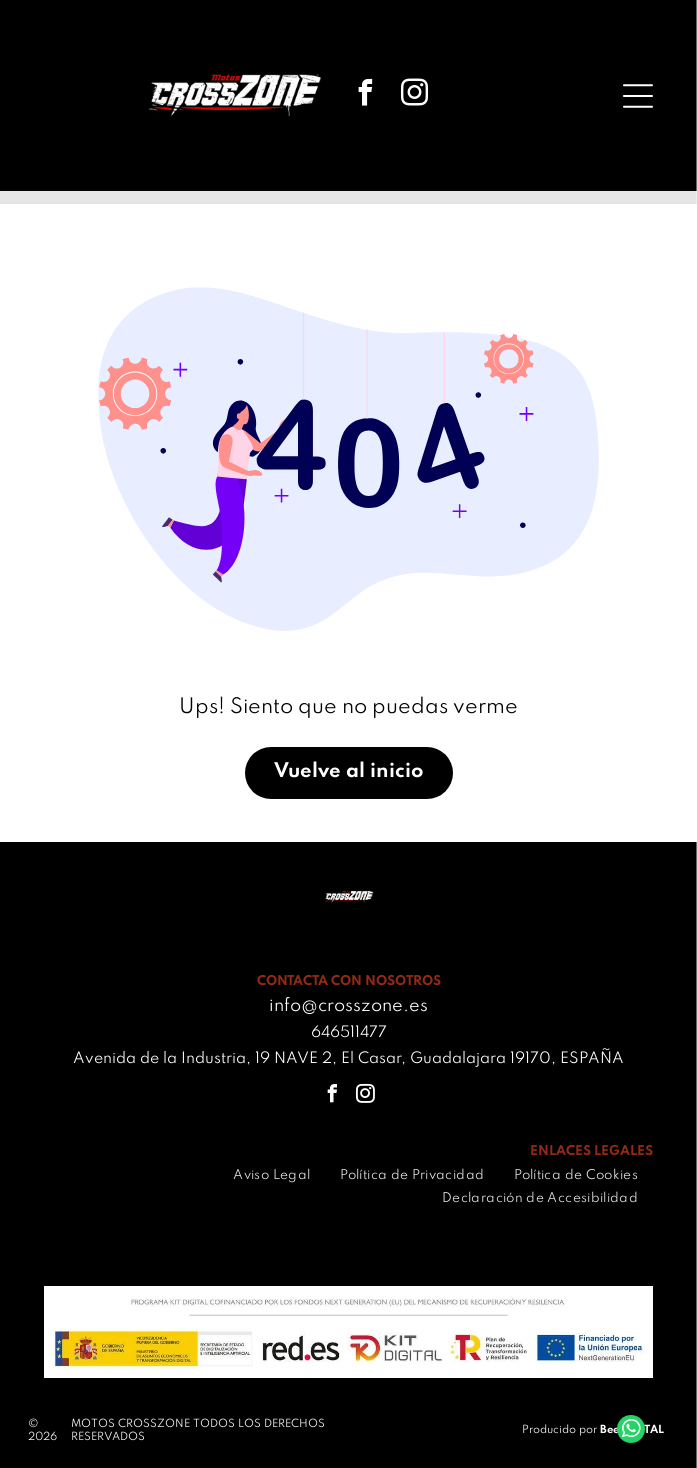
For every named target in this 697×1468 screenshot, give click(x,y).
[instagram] (415, 95)
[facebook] (366, 95)
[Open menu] (638, 96)
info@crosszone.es (348, 1006)
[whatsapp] (631, 1431)
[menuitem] (271, 1175)
